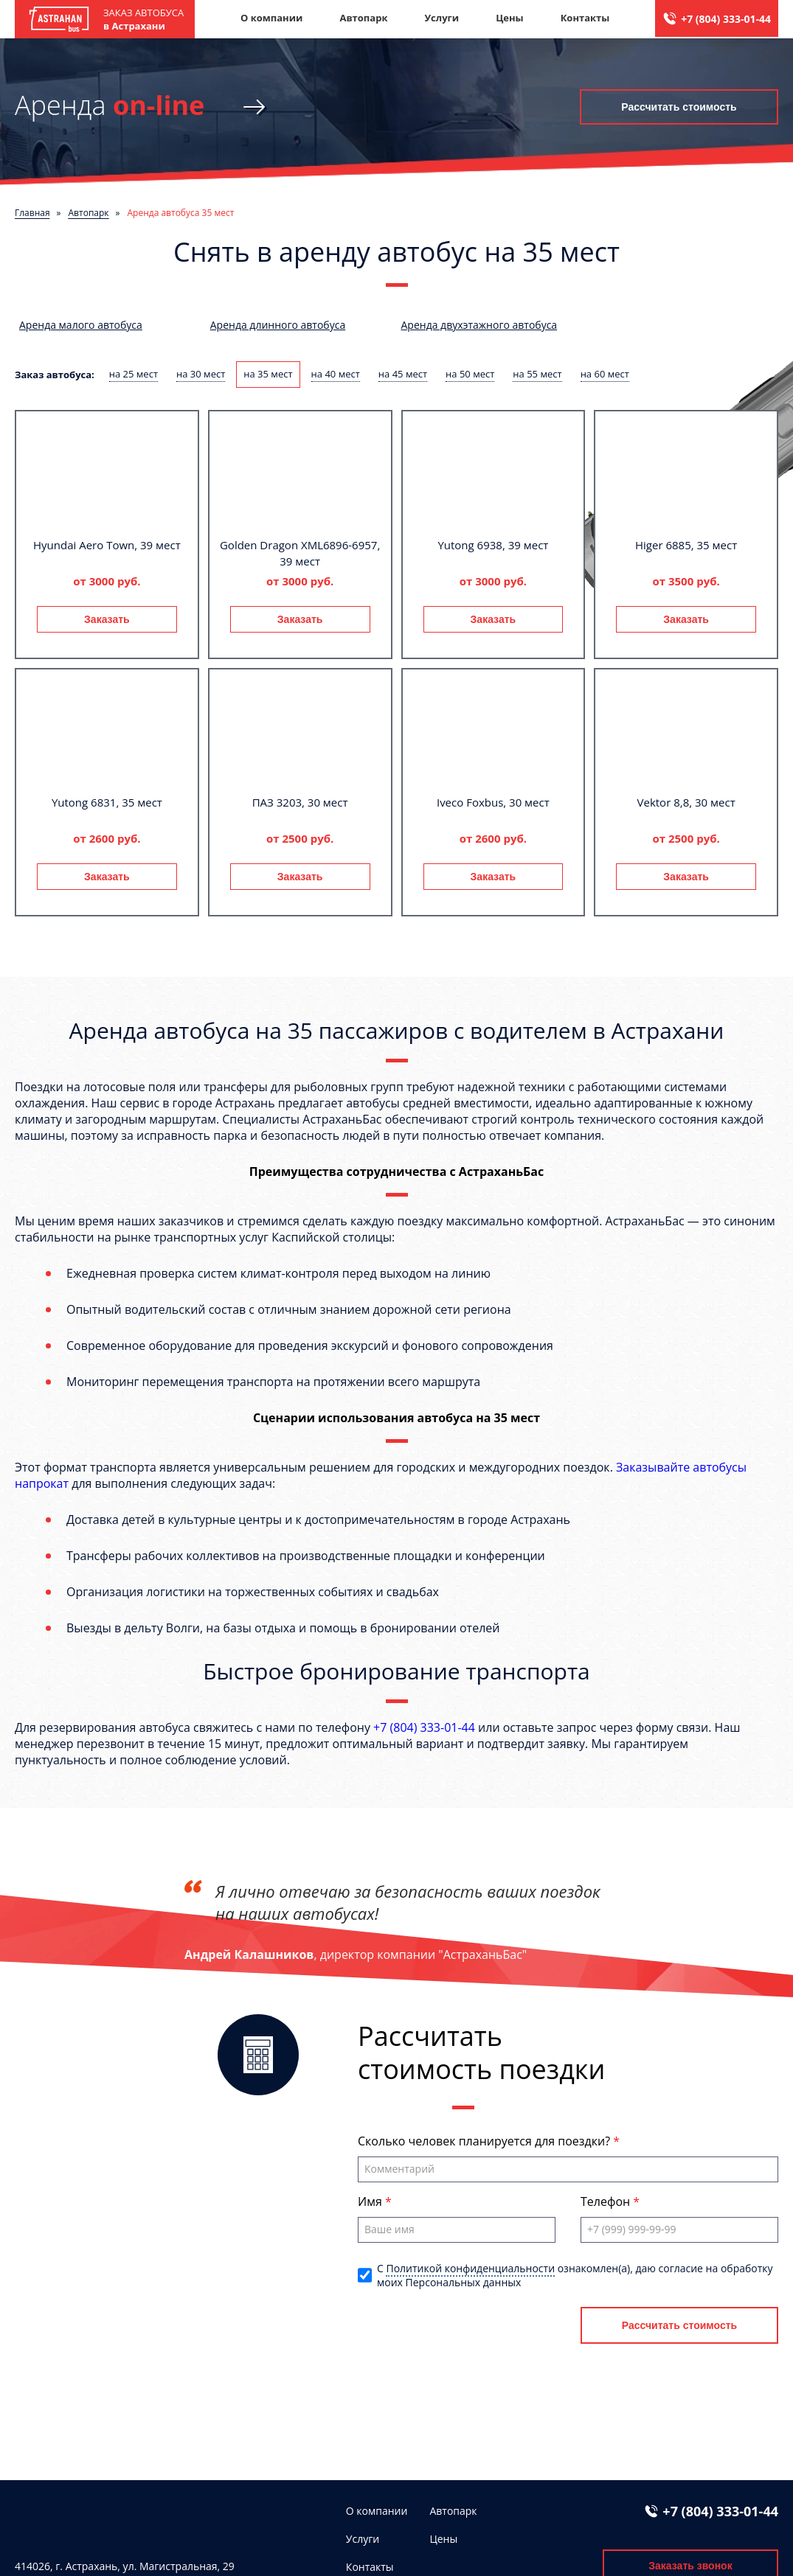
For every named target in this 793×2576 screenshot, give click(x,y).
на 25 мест (133, 373)
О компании (271, 17)
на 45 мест (402, 373)
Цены (510, 17)
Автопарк (363, 17)
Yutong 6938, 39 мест (492, 544)
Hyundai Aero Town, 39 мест (107, 544)
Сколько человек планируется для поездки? (485, 2141)
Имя (371, 2201)
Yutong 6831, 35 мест (107, 802)
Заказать (107, 619)
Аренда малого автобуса (80, 325)
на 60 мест (605, 373)
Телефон (607, 2201)
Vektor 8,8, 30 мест (686, 802)
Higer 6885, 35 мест (686, 544)
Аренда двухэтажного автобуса (479, 325)
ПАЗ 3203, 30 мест (300, 802)
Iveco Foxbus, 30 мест (493, 802)
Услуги (441, 17)
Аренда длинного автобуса (277, 325)
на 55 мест (537, 373)
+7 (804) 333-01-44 (726, 19)
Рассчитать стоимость (678, 107)
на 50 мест (470, 373)
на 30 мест (200, 373)
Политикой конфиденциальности (470, 2268)
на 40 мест (335, 373)
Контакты (585, 17)
